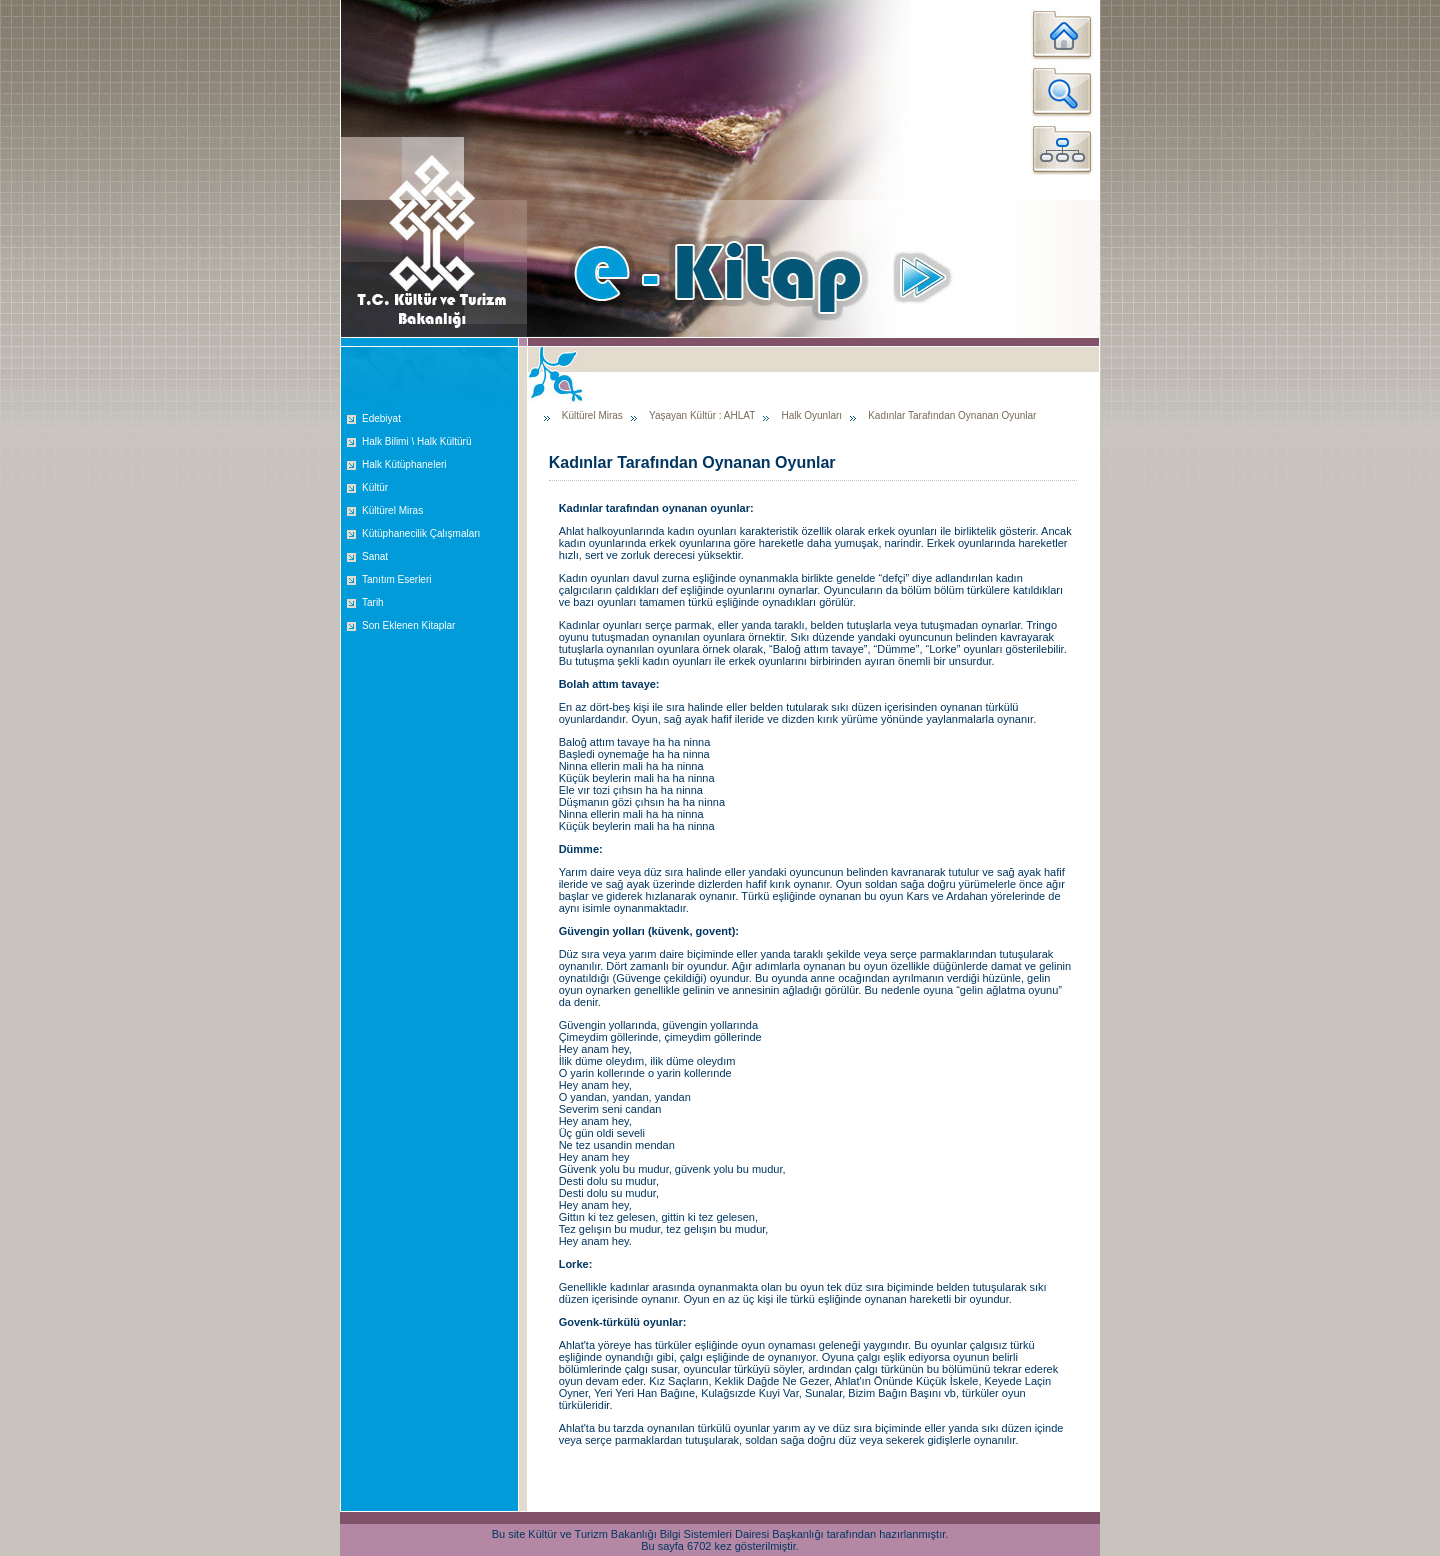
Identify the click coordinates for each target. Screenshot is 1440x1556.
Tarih (373, 602)
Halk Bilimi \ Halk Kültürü (416, 441)
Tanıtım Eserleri (396, 579)
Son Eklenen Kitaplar (408, 625)
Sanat (375, 556)
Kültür (375, 487)
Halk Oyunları (811, 415)
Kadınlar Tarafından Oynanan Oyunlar (952, 415)
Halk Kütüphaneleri (404, 464)
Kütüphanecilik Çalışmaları (421, 533)
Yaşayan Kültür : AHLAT (702, 415)
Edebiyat (381, 418)
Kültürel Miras (392, 510)
